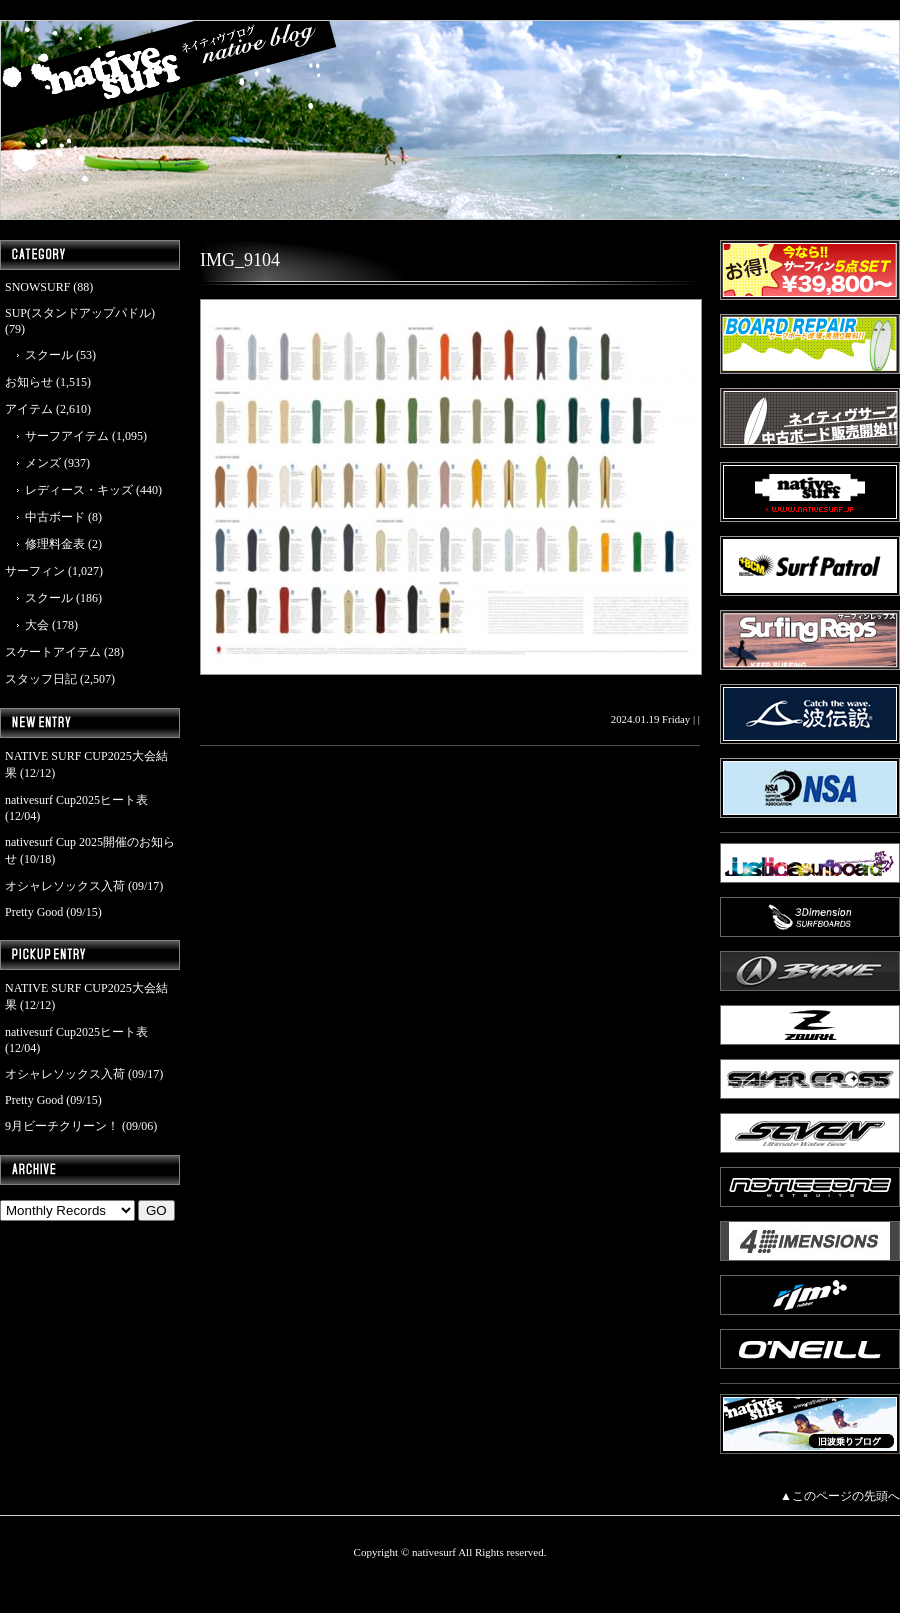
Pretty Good (34, 912)
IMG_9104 (240, 260)
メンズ (43, 463)
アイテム (29, 409)
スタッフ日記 (41, 679)
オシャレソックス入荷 (65, 886)
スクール (49, 355)
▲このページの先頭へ (840, 1496)
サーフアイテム (67, 436)
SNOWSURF (37, 287)
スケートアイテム (53, 652)
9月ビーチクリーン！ (62, 1126)
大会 (37, 625)
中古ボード (55, 517)
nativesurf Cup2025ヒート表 (76, 800)
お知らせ (29, 382)
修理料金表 (55, 544)
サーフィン (35, 571)
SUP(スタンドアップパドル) (80, 313)
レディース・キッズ (79, 490)
